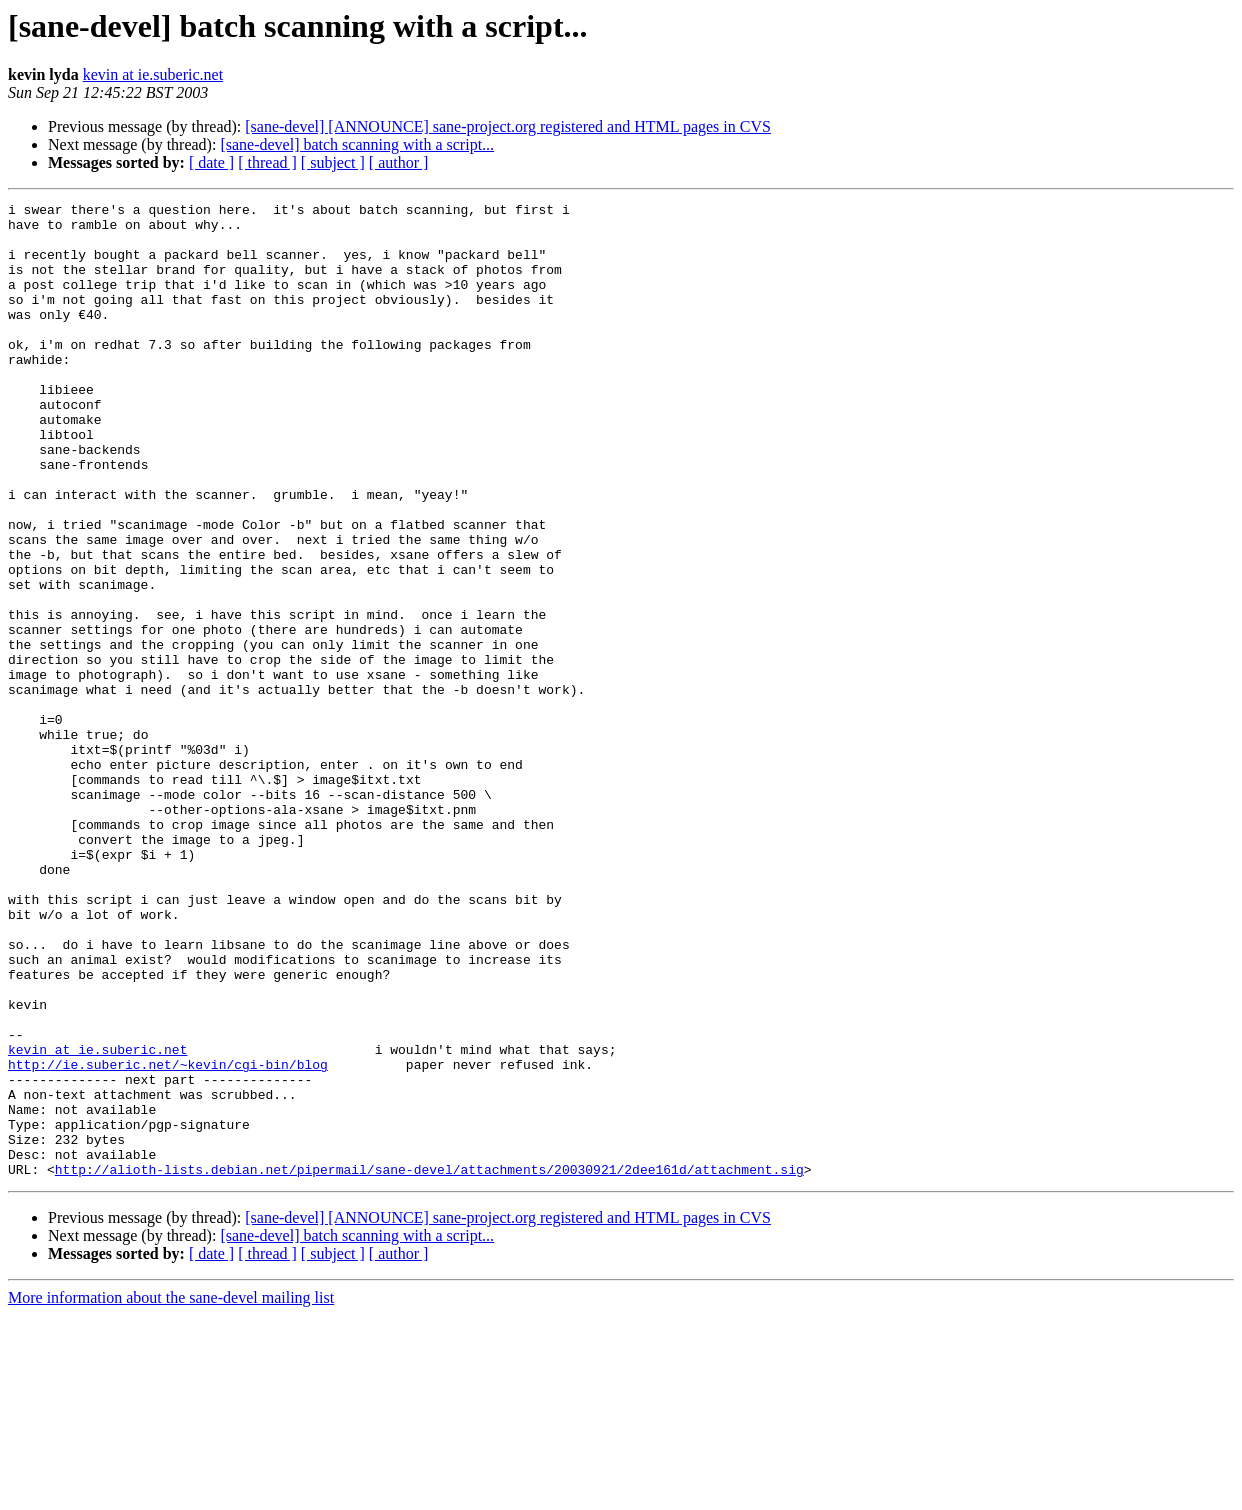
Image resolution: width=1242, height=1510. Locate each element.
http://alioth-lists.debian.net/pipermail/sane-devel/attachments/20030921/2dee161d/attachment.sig (429, 1364)
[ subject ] (333, 162)
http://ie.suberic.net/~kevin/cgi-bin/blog (168, 1238)
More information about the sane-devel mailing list (171, 1492)
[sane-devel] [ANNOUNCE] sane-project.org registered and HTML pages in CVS (508, 126)
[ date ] (211, 162)
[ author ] (399, 162)
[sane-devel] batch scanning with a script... (357, 144)
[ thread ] (267, 162)
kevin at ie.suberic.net (153, 74)
